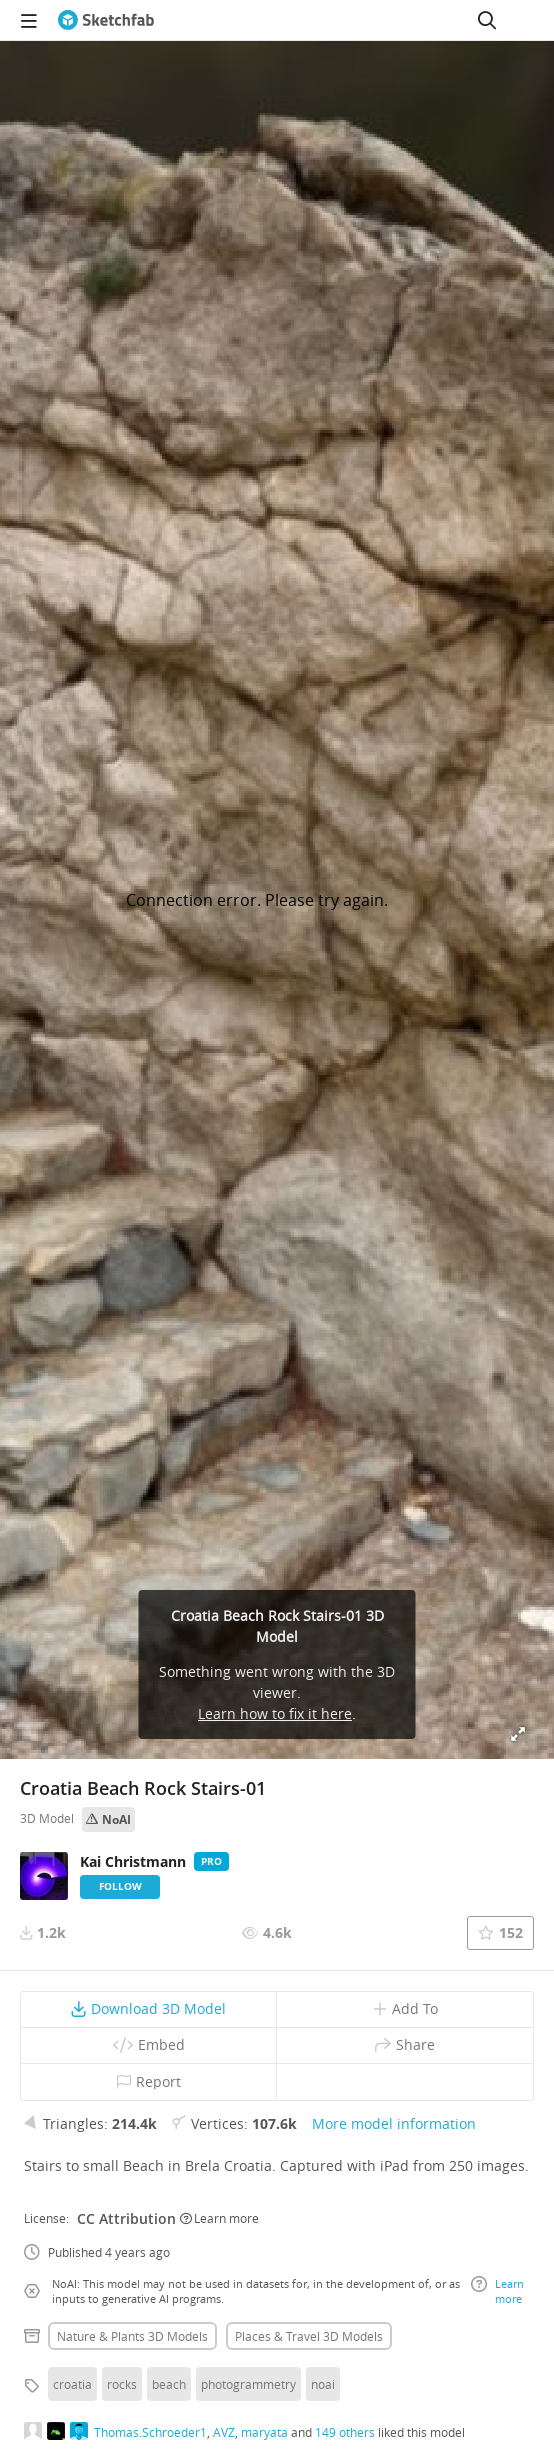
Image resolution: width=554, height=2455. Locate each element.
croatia (72, 2384)
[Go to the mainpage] (106, 20)
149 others (345, 2432)
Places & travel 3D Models (309, 2336)
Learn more (219, 2218)
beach (169, 2384)
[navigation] (29, 20)
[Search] (487, 20)
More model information (394, 2123)
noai (323, 2384)
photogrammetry (248, 2384)
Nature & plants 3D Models (132, 2336)
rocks (122, 2384)
